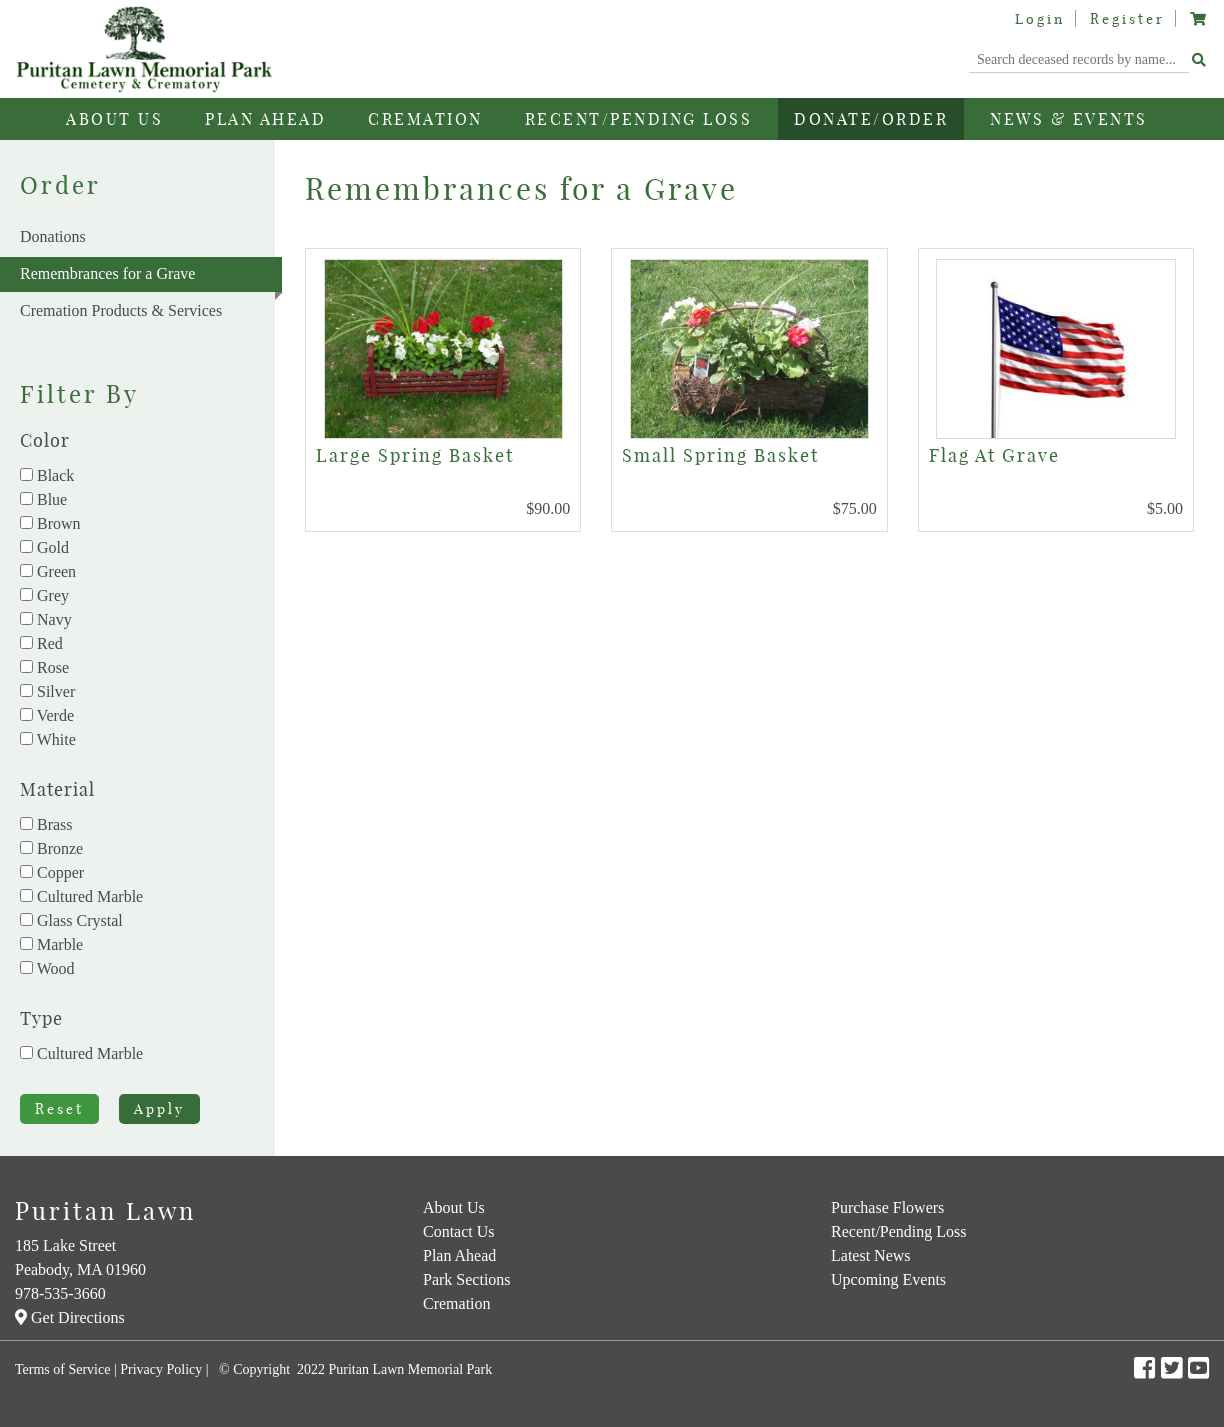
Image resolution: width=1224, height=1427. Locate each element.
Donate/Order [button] (871, 119)
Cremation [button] (425, 119)
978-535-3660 (60, 1293)
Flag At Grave (994, 455)
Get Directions (70, 1317)
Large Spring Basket (415, 455)
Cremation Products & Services (121, 310)
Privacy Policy (161, 1369)
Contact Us (459, 1231)
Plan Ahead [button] (265, 119)
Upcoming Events (888, 1279)
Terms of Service (62, 1369)
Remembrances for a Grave (151, 278)
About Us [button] (114, 119)
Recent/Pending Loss (639, 119)
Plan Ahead (459, 1255)
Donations (53, 236)
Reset (59, 1109)
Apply (159, 1109)
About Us (454, 1207)
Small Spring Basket (720, 455)
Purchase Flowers (887, 1207)
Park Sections (467, 1279)
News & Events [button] (1069, 119)
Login (1040, 19)
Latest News (871, 1255)
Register (1127, 19)
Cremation (457, 1303)
